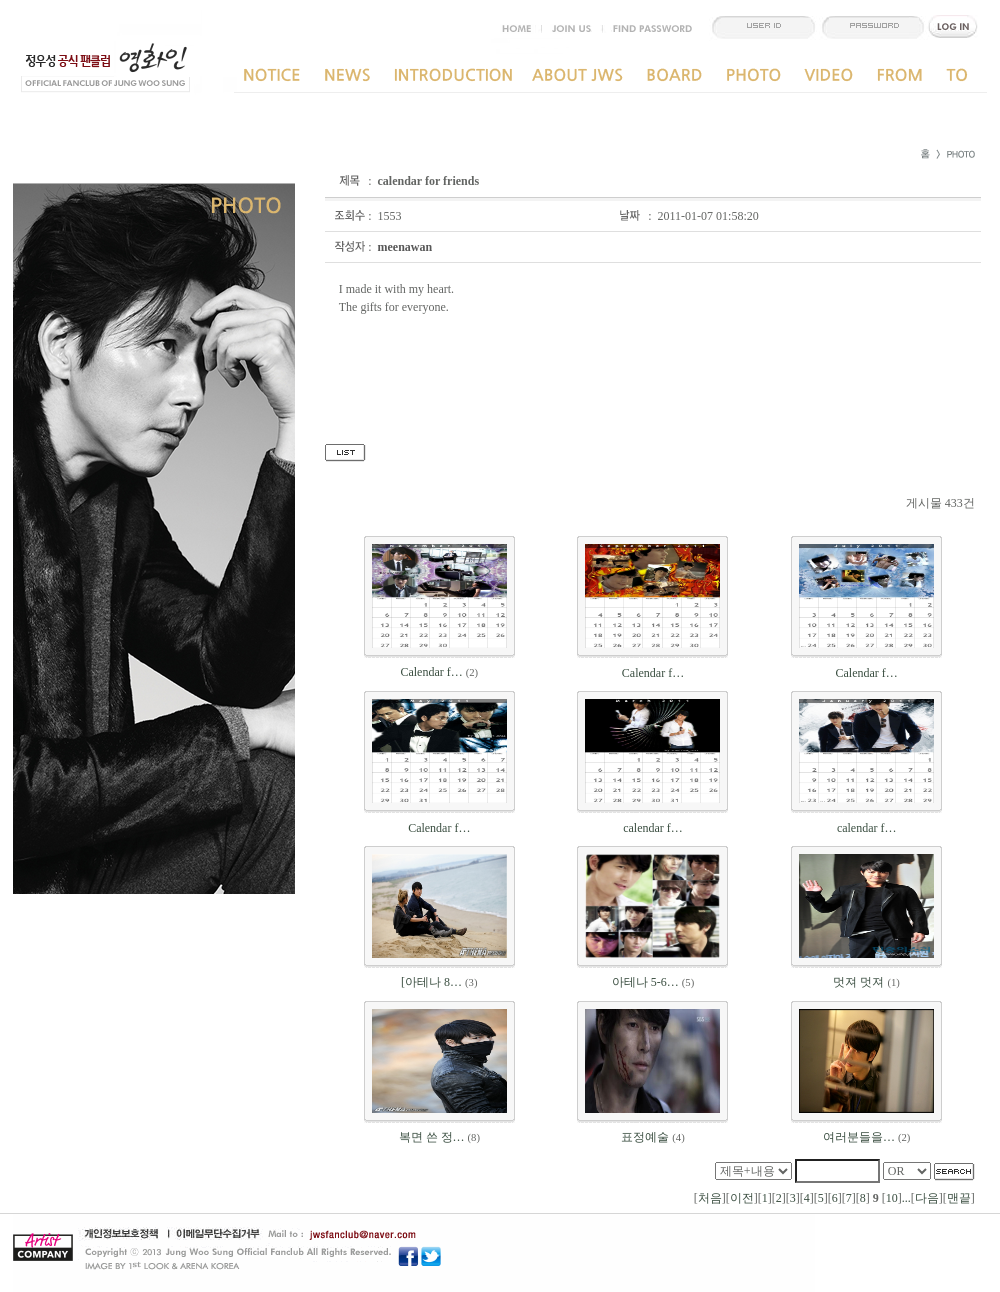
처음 (710, 1198)
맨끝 (959, 1198)
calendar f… (653, 828)
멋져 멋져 (858, 982)
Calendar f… (431, 672)
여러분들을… (859, 1137)
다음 (927, 1198)
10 (892, 1198)
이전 (742, 1198)
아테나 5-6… (645, 982)
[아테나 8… (431, 982)
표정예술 (645, 1137)
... (906, 1198)
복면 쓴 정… (432, 1137)
